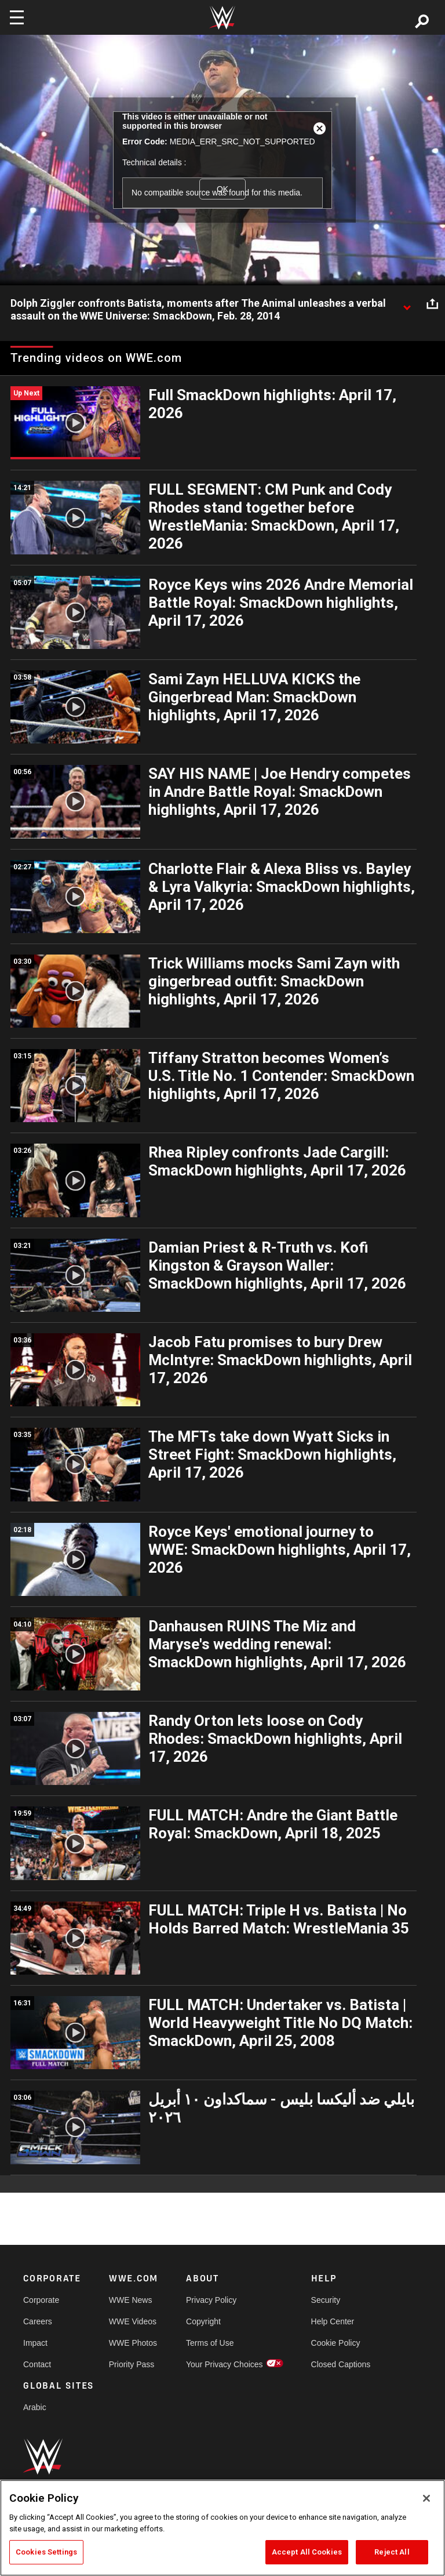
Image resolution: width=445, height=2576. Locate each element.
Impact (35, 2343)
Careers (37, 2321)
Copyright (203, 2321)
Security (326, 2300)
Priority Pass (132, 2364)
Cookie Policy (335, 2343)
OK (222, 189)
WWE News (130, 2300)
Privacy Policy (211, 2300)
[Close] (426, 2498)
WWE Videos (132, 2321)
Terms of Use (210, 2343)
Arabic (34, 2407)
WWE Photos (133, 2343)
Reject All (391, 2552)
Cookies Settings (46, 2552)
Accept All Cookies (307, 2552)
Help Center (333, 2321)
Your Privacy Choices (224, 2364)
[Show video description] (407, 304)
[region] (222, 2528)
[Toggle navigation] (16, 17)
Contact (37, 2364)
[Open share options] (432, 304)
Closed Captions (341, 2364)
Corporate (41, 2300)
